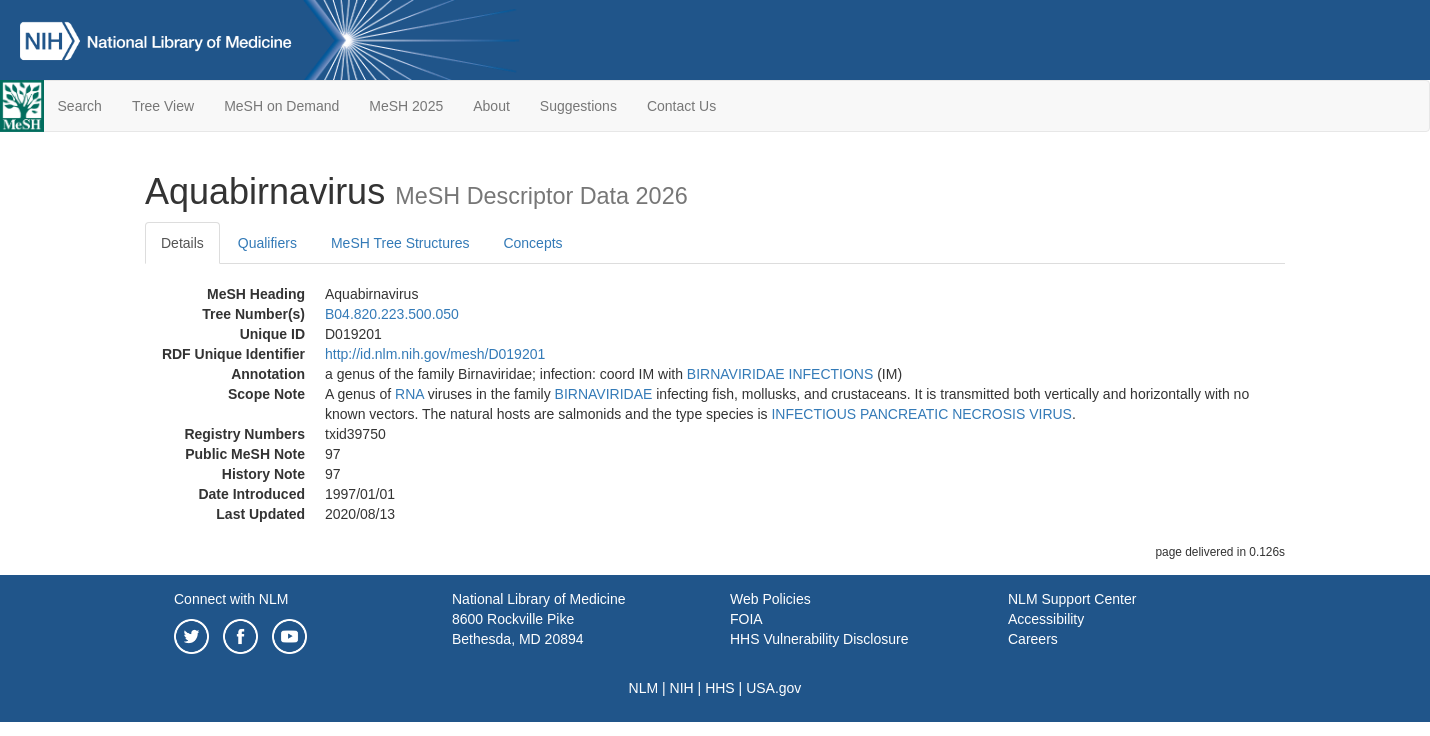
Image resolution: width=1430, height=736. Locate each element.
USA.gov (773, 688)
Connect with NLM (231, 599)
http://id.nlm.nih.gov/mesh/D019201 (435, 354)
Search (80, 106)
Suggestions (578, 106)
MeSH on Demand (281, 106)
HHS (720, 688)
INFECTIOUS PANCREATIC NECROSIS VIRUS (921, 414)
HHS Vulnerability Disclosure (819, 639)
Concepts (532, 243)
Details (182, 243)
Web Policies (770, 599)
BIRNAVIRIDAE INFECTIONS (780, 374)
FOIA (746, 619)
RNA (409, 394)
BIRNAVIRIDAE (604, 394)
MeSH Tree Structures (400, 243)
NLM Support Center (1072, 599)
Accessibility (1046, 619)
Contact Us (681, 106)
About (491, 106)
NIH (682, 688)
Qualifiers (267, 243)
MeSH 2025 (406, 106)
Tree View (163, 106)
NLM (644, 688)
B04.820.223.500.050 (392, 314)
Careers (1033, 639)
